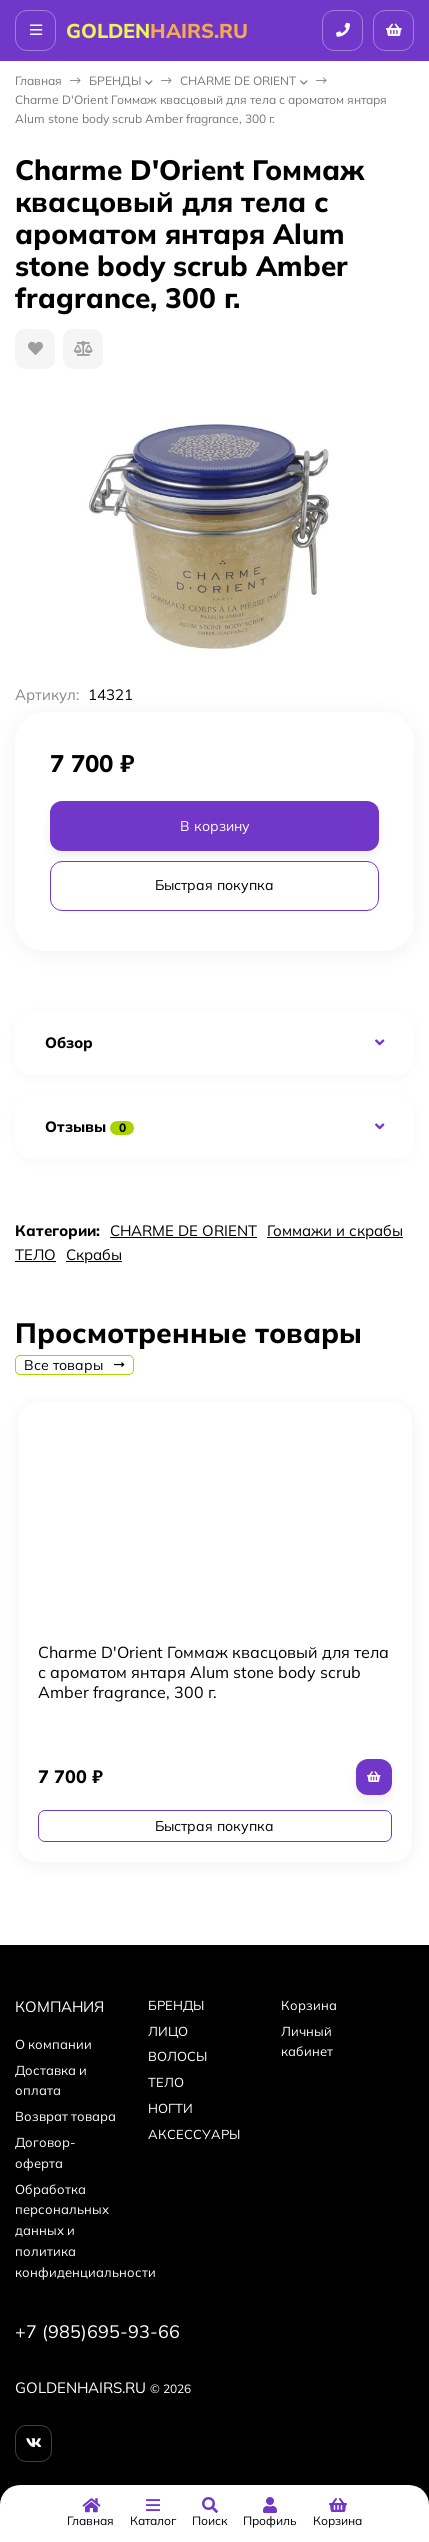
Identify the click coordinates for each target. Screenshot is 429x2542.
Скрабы (94, 1254)
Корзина (309, 2005)
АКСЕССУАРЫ (194, 2134)
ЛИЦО (168, 2031)
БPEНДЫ (115, 80)
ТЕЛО (35, 1254)
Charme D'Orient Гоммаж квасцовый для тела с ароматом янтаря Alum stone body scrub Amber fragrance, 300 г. (213, 1672)
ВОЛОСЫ (177, 2056)
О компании (53, 2044)
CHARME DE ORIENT (238, 80)
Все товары (74, 1365)
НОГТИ (170, 2108)
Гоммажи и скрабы (335, 1230)
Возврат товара (65, 2116)
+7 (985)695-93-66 (97, 2331)
